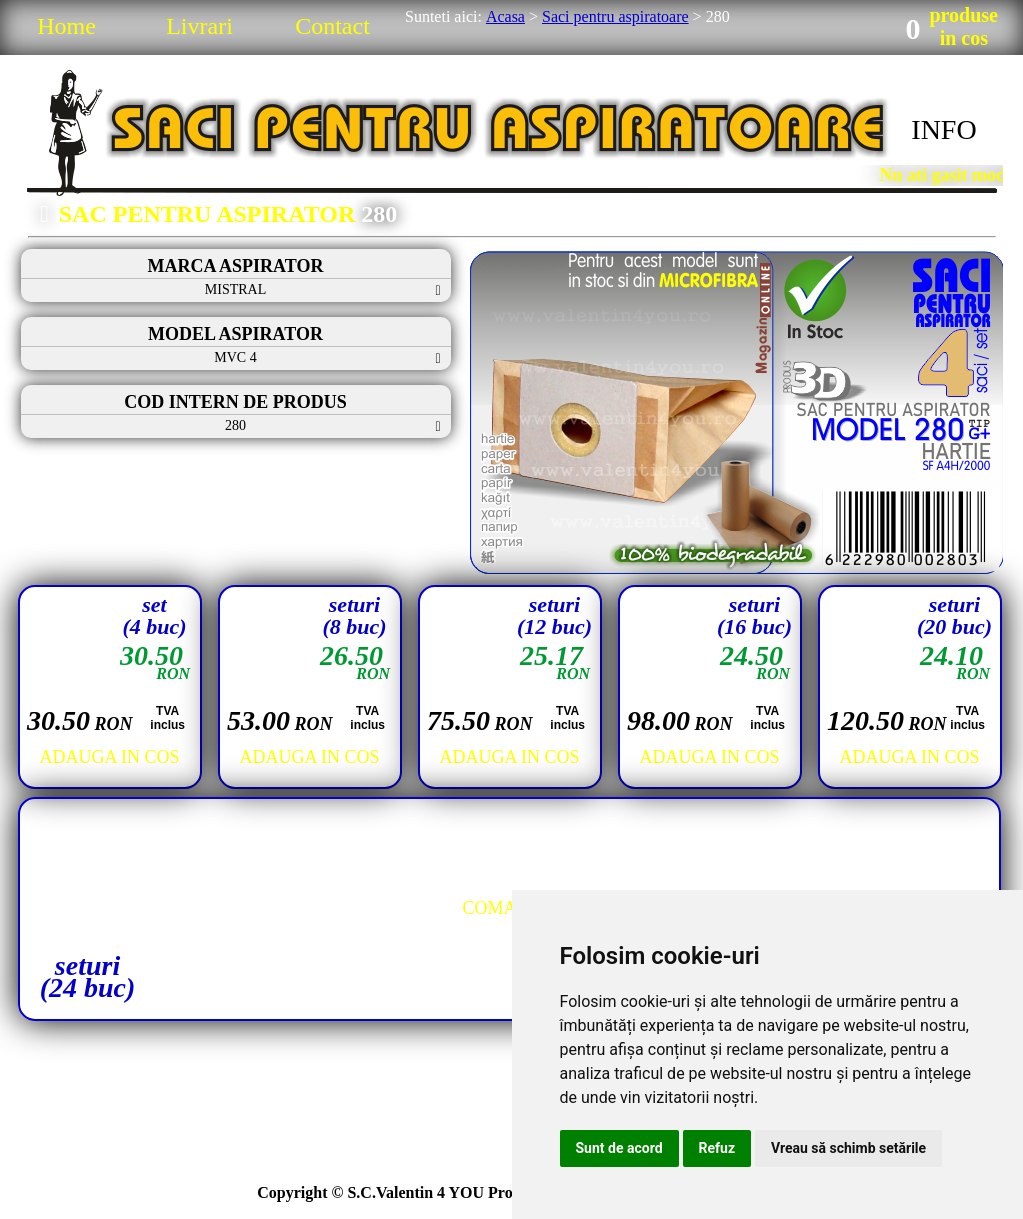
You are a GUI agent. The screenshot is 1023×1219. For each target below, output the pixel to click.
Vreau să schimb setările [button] (848, 1148)
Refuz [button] (717, 1148)
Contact (332, 26)
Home (66, 26)
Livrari (199, 26)
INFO (943, 129)
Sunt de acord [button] (619, 1148)
